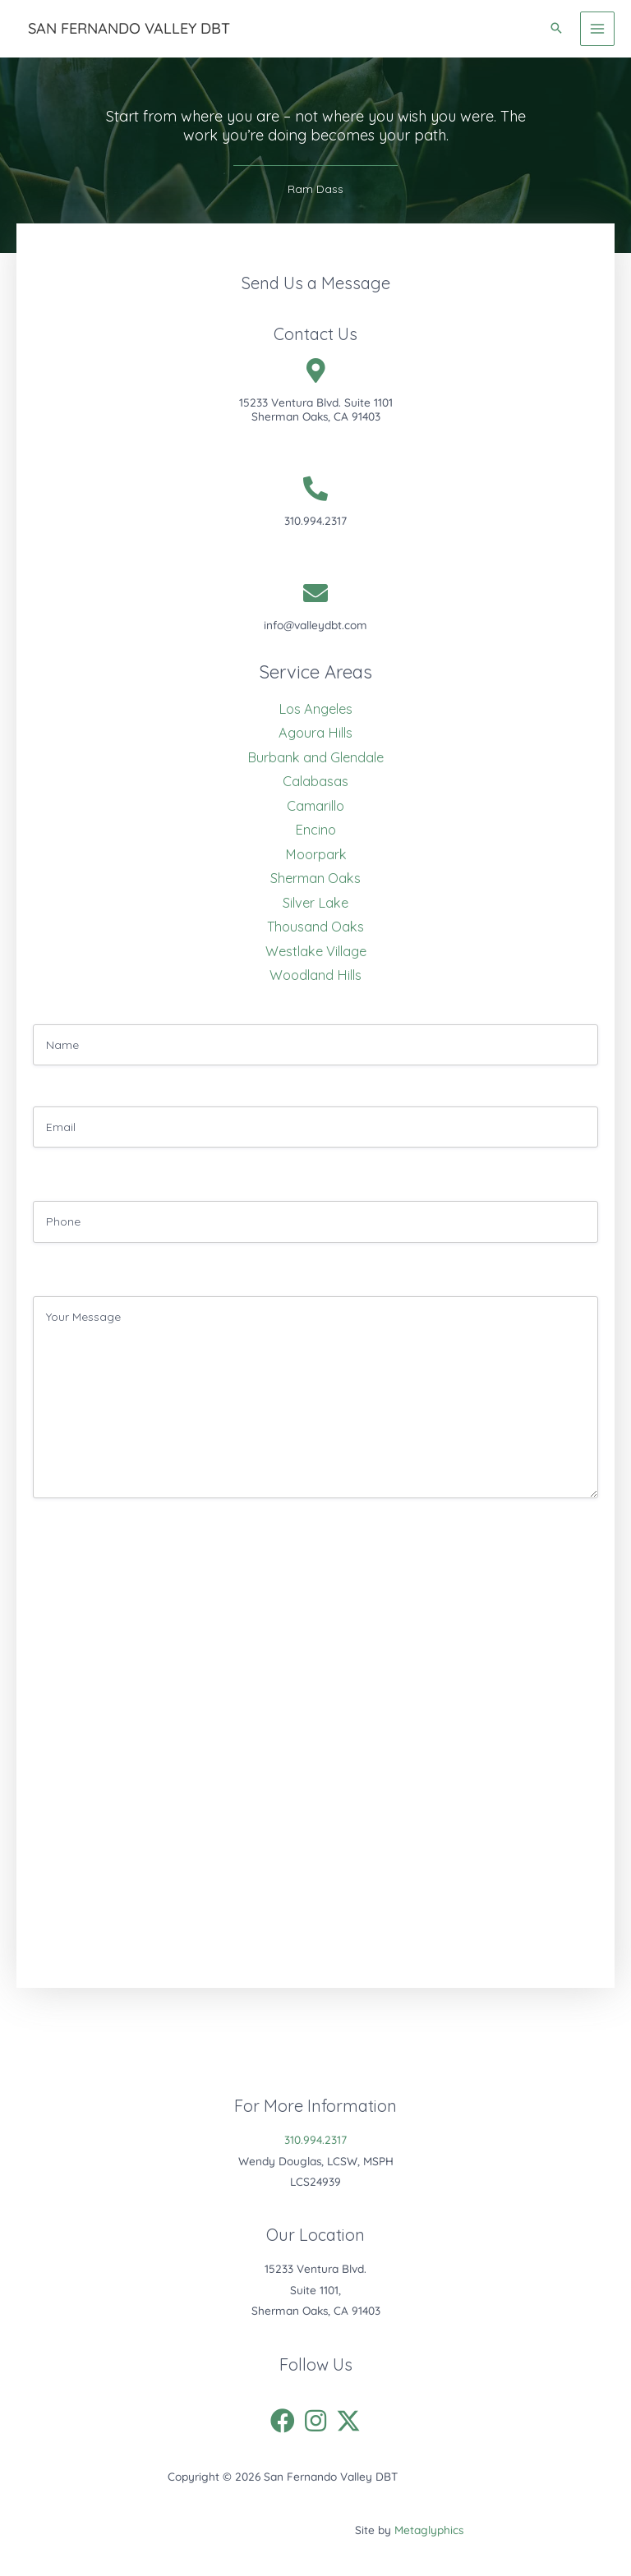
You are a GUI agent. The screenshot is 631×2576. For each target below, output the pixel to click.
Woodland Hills (315, 975)
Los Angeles (315, 709)
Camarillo (315, 806)
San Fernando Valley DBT (129, 28)
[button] (556, 29)
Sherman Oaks (315, 878)
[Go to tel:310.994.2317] (315, 508)
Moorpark (316, 854)
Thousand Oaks (315, 926)
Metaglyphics (428, 2530)
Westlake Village (315, 951)
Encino (315, 829)
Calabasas (315, 781)
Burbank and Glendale (315, 757)
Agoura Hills (315, 732)
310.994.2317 (315, 2139)
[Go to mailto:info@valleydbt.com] (315, 612)
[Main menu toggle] (597, 29)
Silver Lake (315, 903)
